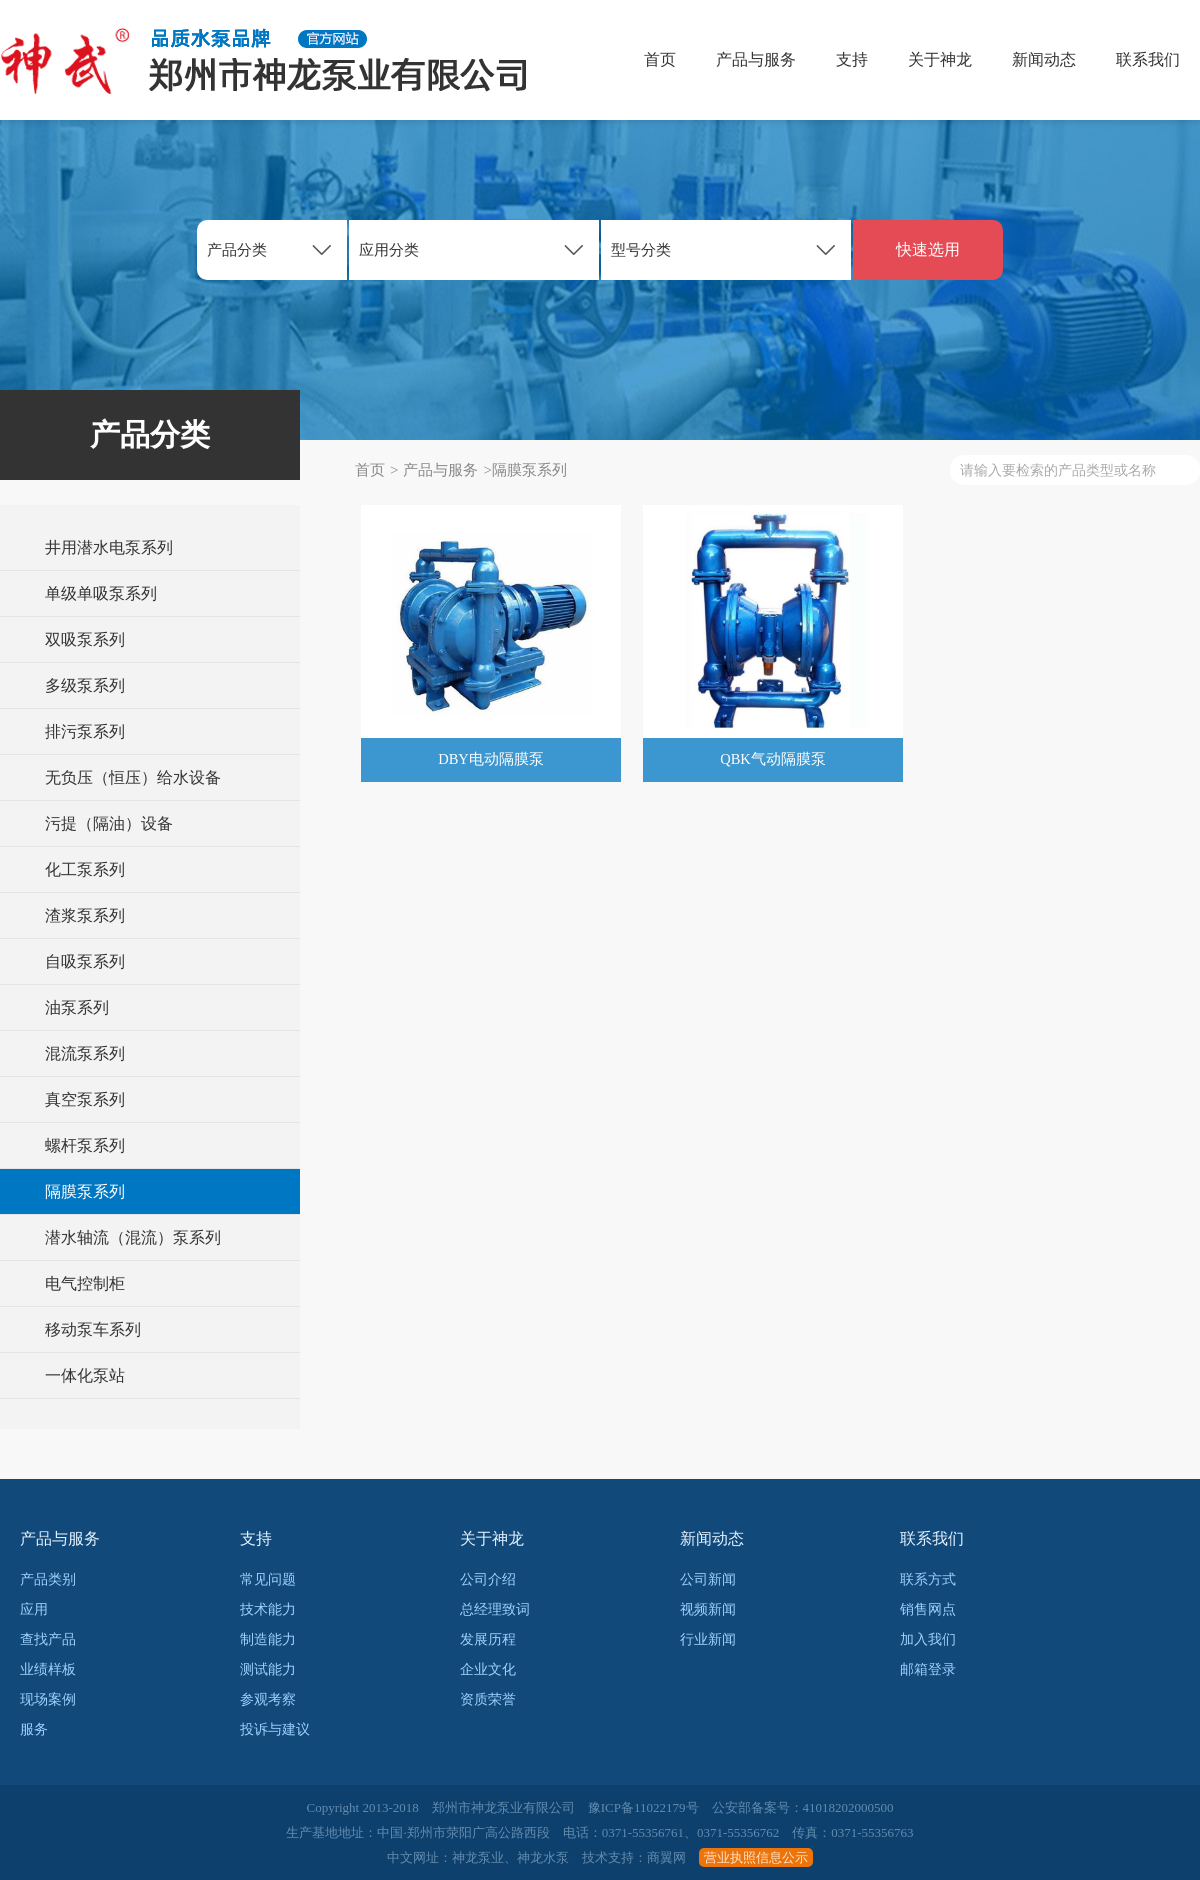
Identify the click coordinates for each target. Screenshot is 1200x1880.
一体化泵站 (85, 1375)
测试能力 (268, 1669)
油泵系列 (77, 1007)
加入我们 (928, 1639)
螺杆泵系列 (85, 1145)
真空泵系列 (85, 1099)
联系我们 (1148, 59)
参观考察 (268, 1699)
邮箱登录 (928, 1669)
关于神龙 (940, 59)
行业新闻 (708, 1639)
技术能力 (268, 1609)
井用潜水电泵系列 (109, 547)
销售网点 (928, 1609)
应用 (34, 1609)
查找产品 (48, 1639)
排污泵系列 (85, 731)
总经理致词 (495, 1609)
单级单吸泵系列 (101, 593)
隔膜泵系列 (85, 1191)
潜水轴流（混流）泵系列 (133, 1237)
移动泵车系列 (93, 1329)
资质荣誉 (488, 1699)
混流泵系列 (85, 1053)
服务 (34, 1729)
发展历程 (488, 1639)
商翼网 (666, 1857)
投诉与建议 (275, 1729)
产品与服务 (756, 59)
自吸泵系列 (85, 961)
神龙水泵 (543, 1857)
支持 (852, 59)
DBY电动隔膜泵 (491, 760)
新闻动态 (1044, 59)
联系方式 (928, 1579)
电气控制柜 (85, 1283)
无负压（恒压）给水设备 (133, 777)
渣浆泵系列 (85, 915)
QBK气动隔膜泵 (773, 760)
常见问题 (268, 1579)
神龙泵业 (478, 1857)
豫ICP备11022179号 (643, 1807)
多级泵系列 (85, 685)
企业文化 (488, 1669)
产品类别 (48, 1579)
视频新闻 (708, 1609)
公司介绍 (488, 1579)
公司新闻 (708, 1579)
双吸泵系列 (85, 639)
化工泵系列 (85, 869)
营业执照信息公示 (756, 1857)
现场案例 (48, 1699)
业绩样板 (48, 1669)
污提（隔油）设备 (109, 823)
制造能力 (268, 1639)
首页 (660, 59)
